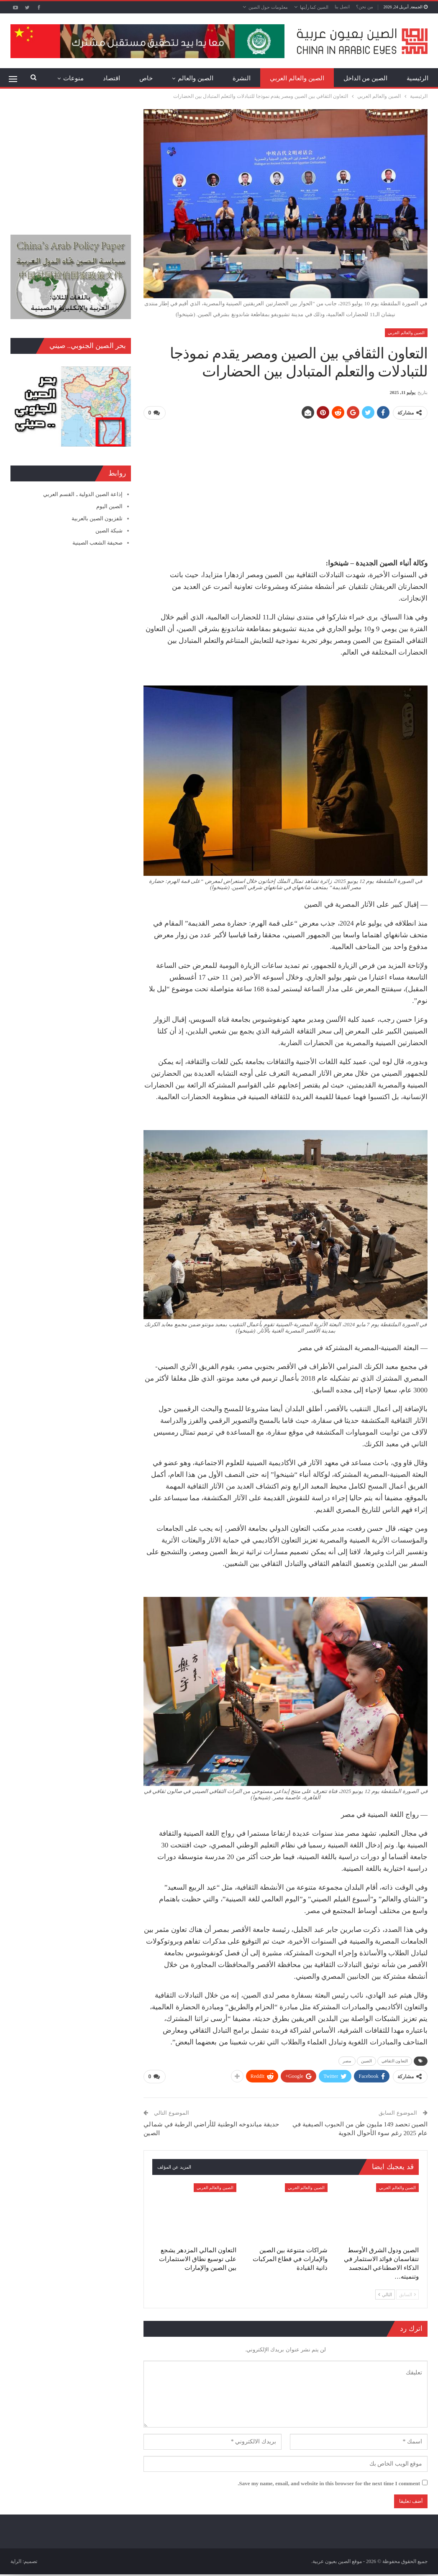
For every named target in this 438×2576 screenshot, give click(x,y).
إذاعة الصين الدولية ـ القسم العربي (83, 494)
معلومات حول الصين (268, 7)
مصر (347, 2060)
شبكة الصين (109, 530)
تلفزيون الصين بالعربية (97, 518)
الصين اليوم (109, 506)
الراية (15, 2560)
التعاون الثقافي (395, 2060)
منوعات (73, 78)
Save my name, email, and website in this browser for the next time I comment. (329, 2482)
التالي (385, 2293)
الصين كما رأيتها (314, 7)
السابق (407, 2293)
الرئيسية (417, 78)
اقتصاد (111, 78)
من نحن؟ (364, 6)
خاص (146, 78)
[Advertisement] (285, 485)
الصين (366, 2060)
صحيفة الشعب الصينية (97, 543)
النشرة (242, 78)
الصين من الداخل (365, 78)
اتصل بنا (342, 6)
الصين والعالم (195, 78)
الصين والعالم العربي (297, 78)
